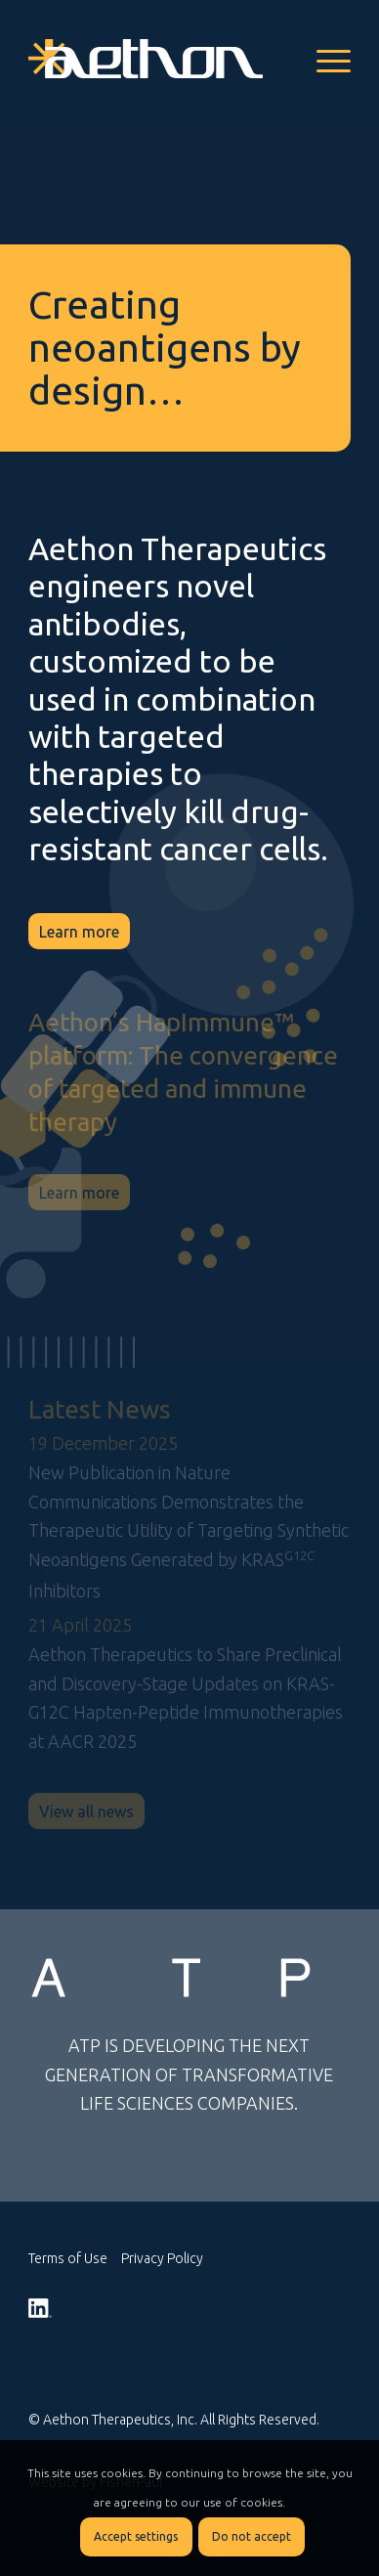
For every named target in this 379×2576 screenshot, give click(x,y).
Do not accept (251, 2536)
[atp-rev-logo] (189, 1977)
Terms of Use (67, 2258)
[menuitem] (324, 59)
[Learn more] (79, 931)
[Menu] (324, 59)
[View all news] (86, 1811)
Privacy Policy (162, 2258)
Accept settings (136, 2536)
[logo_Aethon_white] (157, 59)
